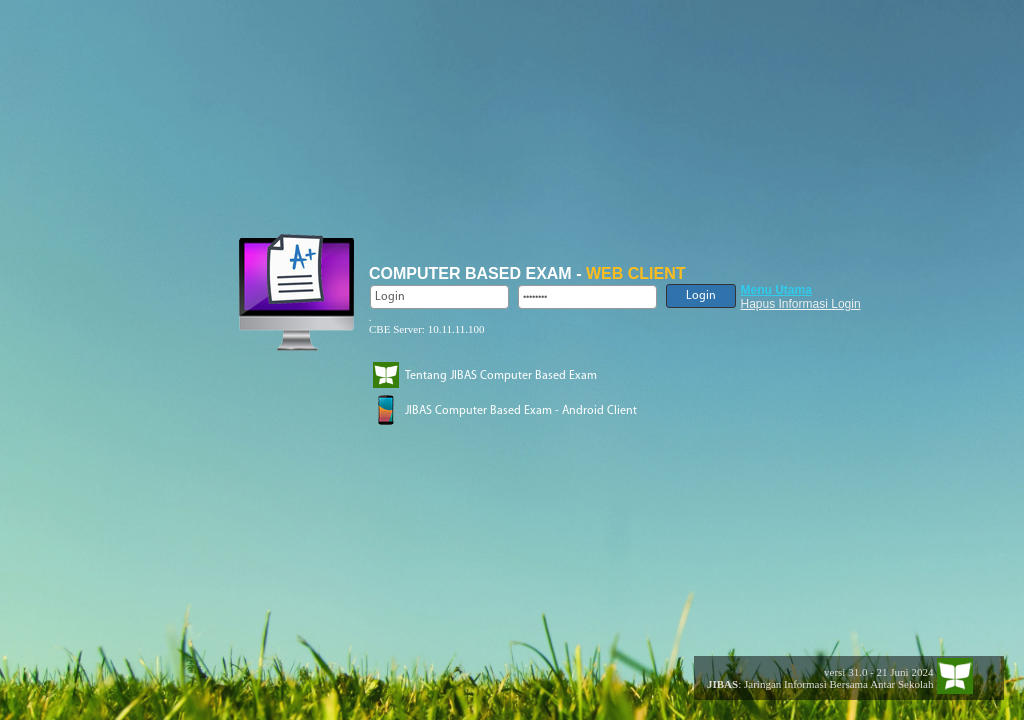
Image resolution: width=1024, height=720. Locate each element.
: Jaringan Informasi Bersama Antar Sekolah (814, 684)
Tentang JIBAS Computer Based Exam (501, 376)
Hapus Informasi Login (801, 304)
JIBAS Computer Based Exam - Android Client (521, 411)
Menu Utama (776, 290)
